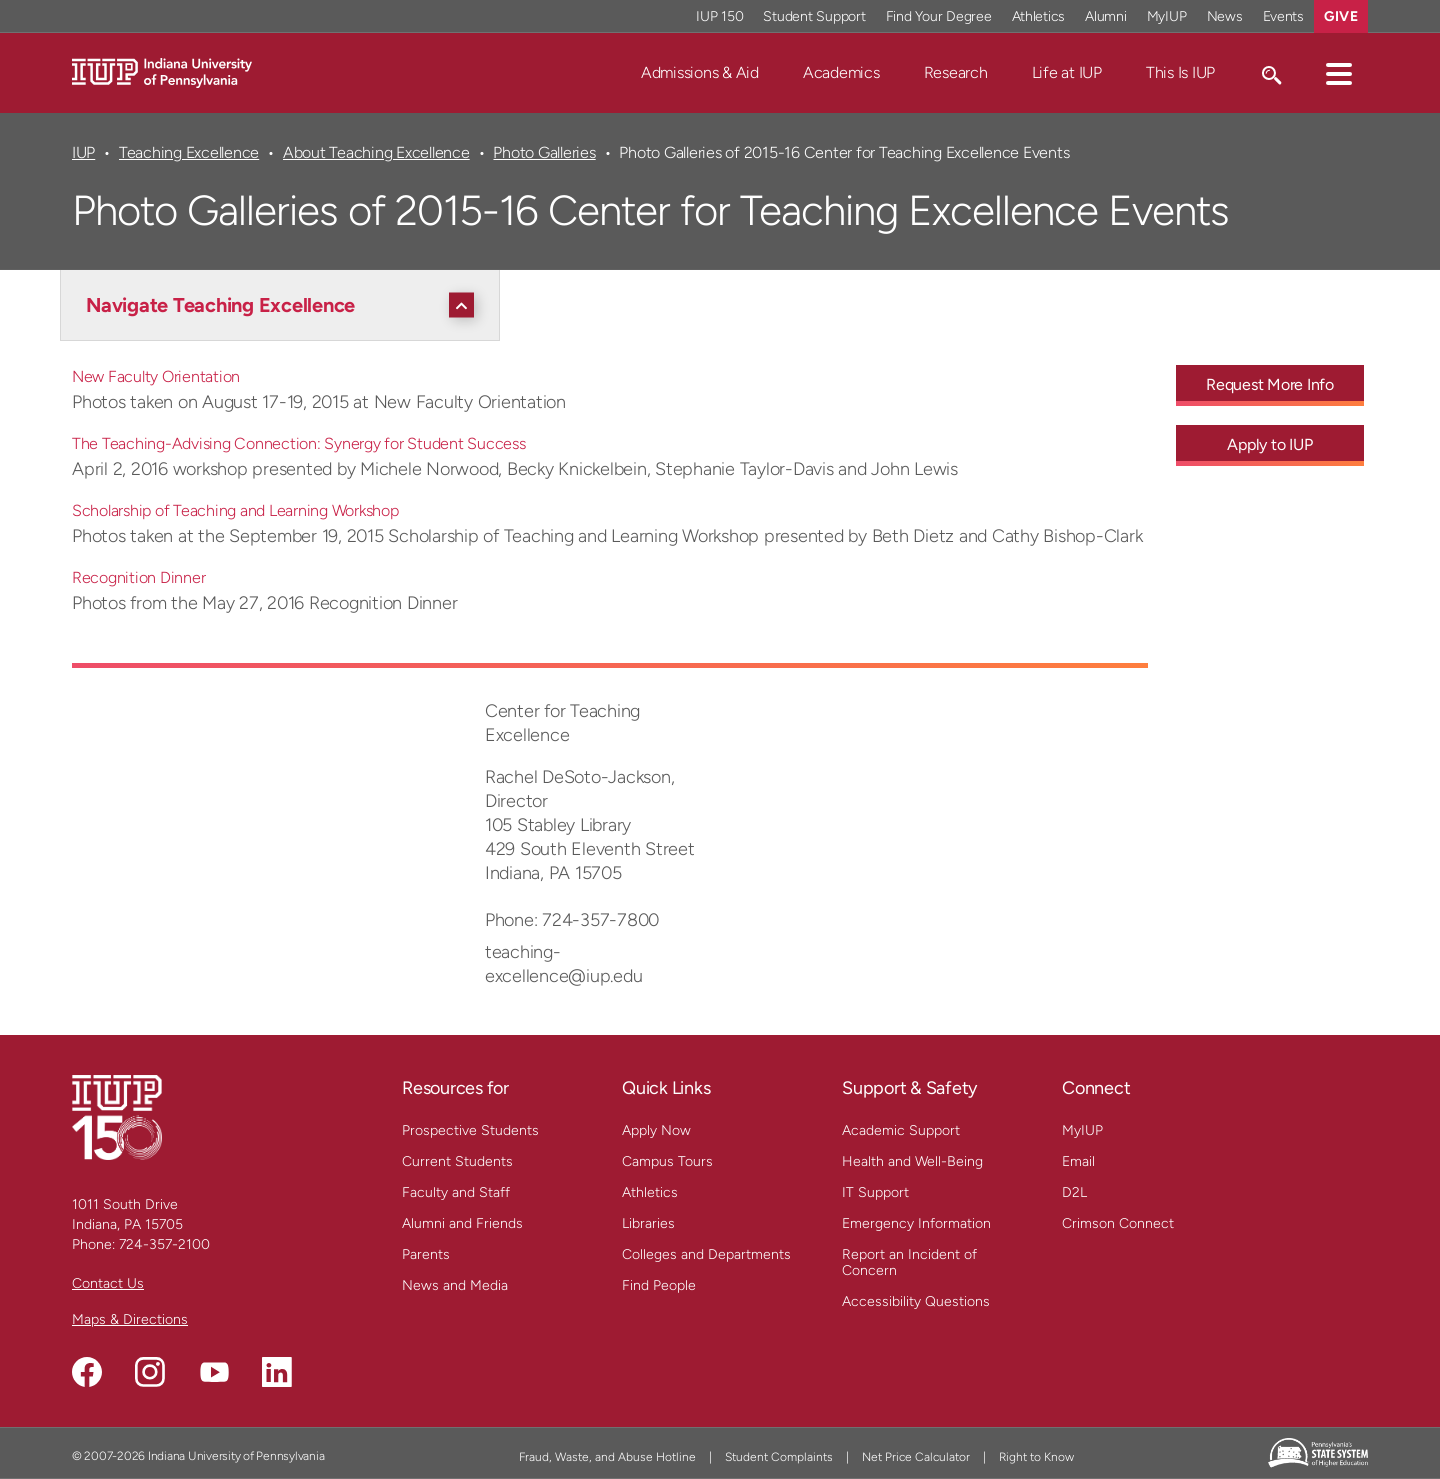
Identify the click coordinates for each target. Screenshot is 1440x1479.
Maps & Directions (130, 1319)
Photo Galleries (544, 152)
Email (1078, 1161)
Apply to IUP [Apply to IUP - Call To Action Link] (1269, 444)
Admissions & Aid (700, 72)
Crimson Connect (1118, 1223)
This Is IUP (1180, 72)
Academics (841, 72)
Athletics (650, 1192)
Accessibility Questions (916, 1301)
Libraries (648, 1223)
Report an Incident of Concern (909, 1262)
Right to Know (1036, 1457)
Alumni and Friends (462, 1223)
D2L (1074, 1192)
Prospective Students (470, 1130)
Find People (659, 1285)
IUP (83, 152)
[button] (1339, 73)
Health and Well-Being (912, 1161)
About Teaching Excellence (376, 152)
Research (956, 72)
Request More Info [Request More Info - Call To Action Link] (1270, 384)
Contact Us (108, 1283)
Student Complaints (779, 1457)
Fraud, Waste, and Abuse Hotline (607, 1457)
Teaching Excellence (189, 152)
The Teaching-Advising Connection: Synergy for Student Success (299, 443)
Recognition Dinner (138, 577)
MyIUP (1082, 1130)
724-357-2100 (164, 1244)
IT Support (875, 1192)
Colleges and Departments (706, 1254)
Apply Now (656, 1130)
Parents (426, 1254)
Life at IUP (1067, 72)
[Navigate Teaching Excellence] (285, 305)
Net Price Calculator (916, 1457)
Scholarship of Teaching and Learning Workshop (235, 510)
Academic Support (901, 1130)
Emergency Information (916, 1223)
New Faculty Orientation (156, 376)
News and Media (455, 1285)
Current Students (457, 1161)
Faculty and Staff (456, 1192)
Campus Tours (667, 1161)
